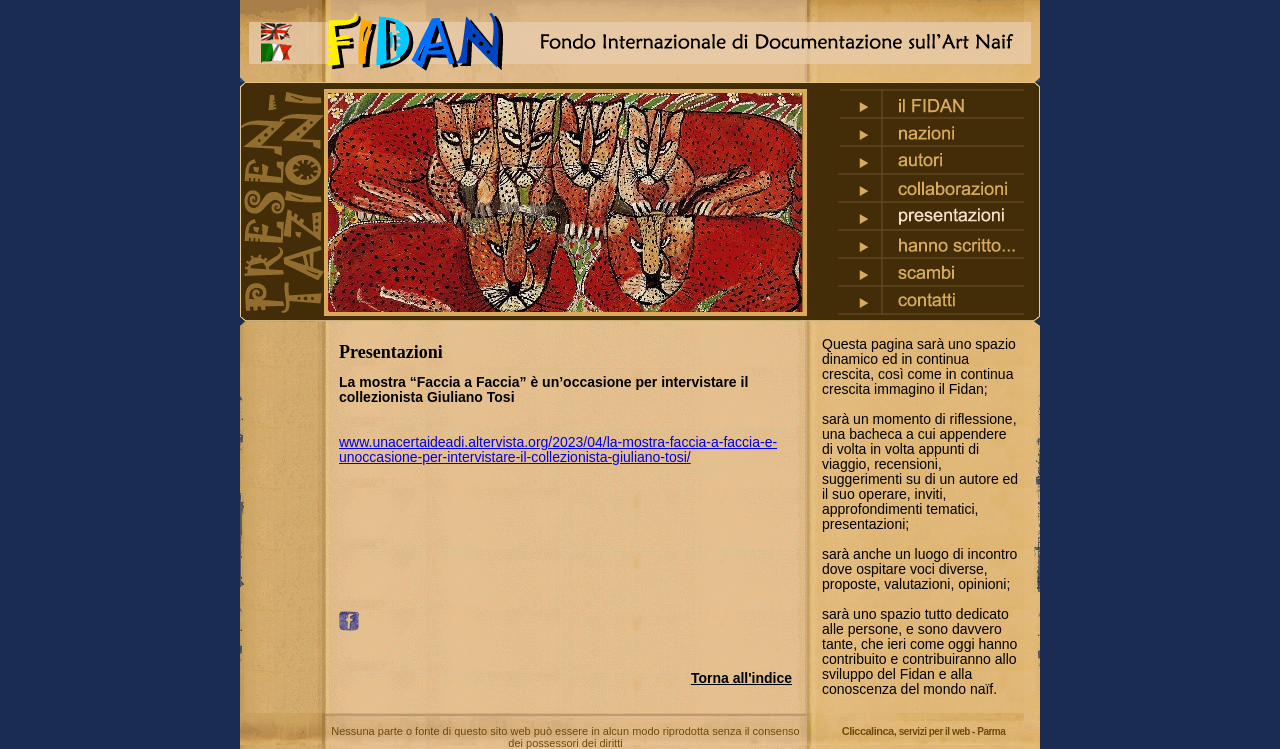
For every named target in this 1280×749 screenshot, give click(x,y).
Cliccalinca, (924, 731)
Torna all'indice (741, 678)
